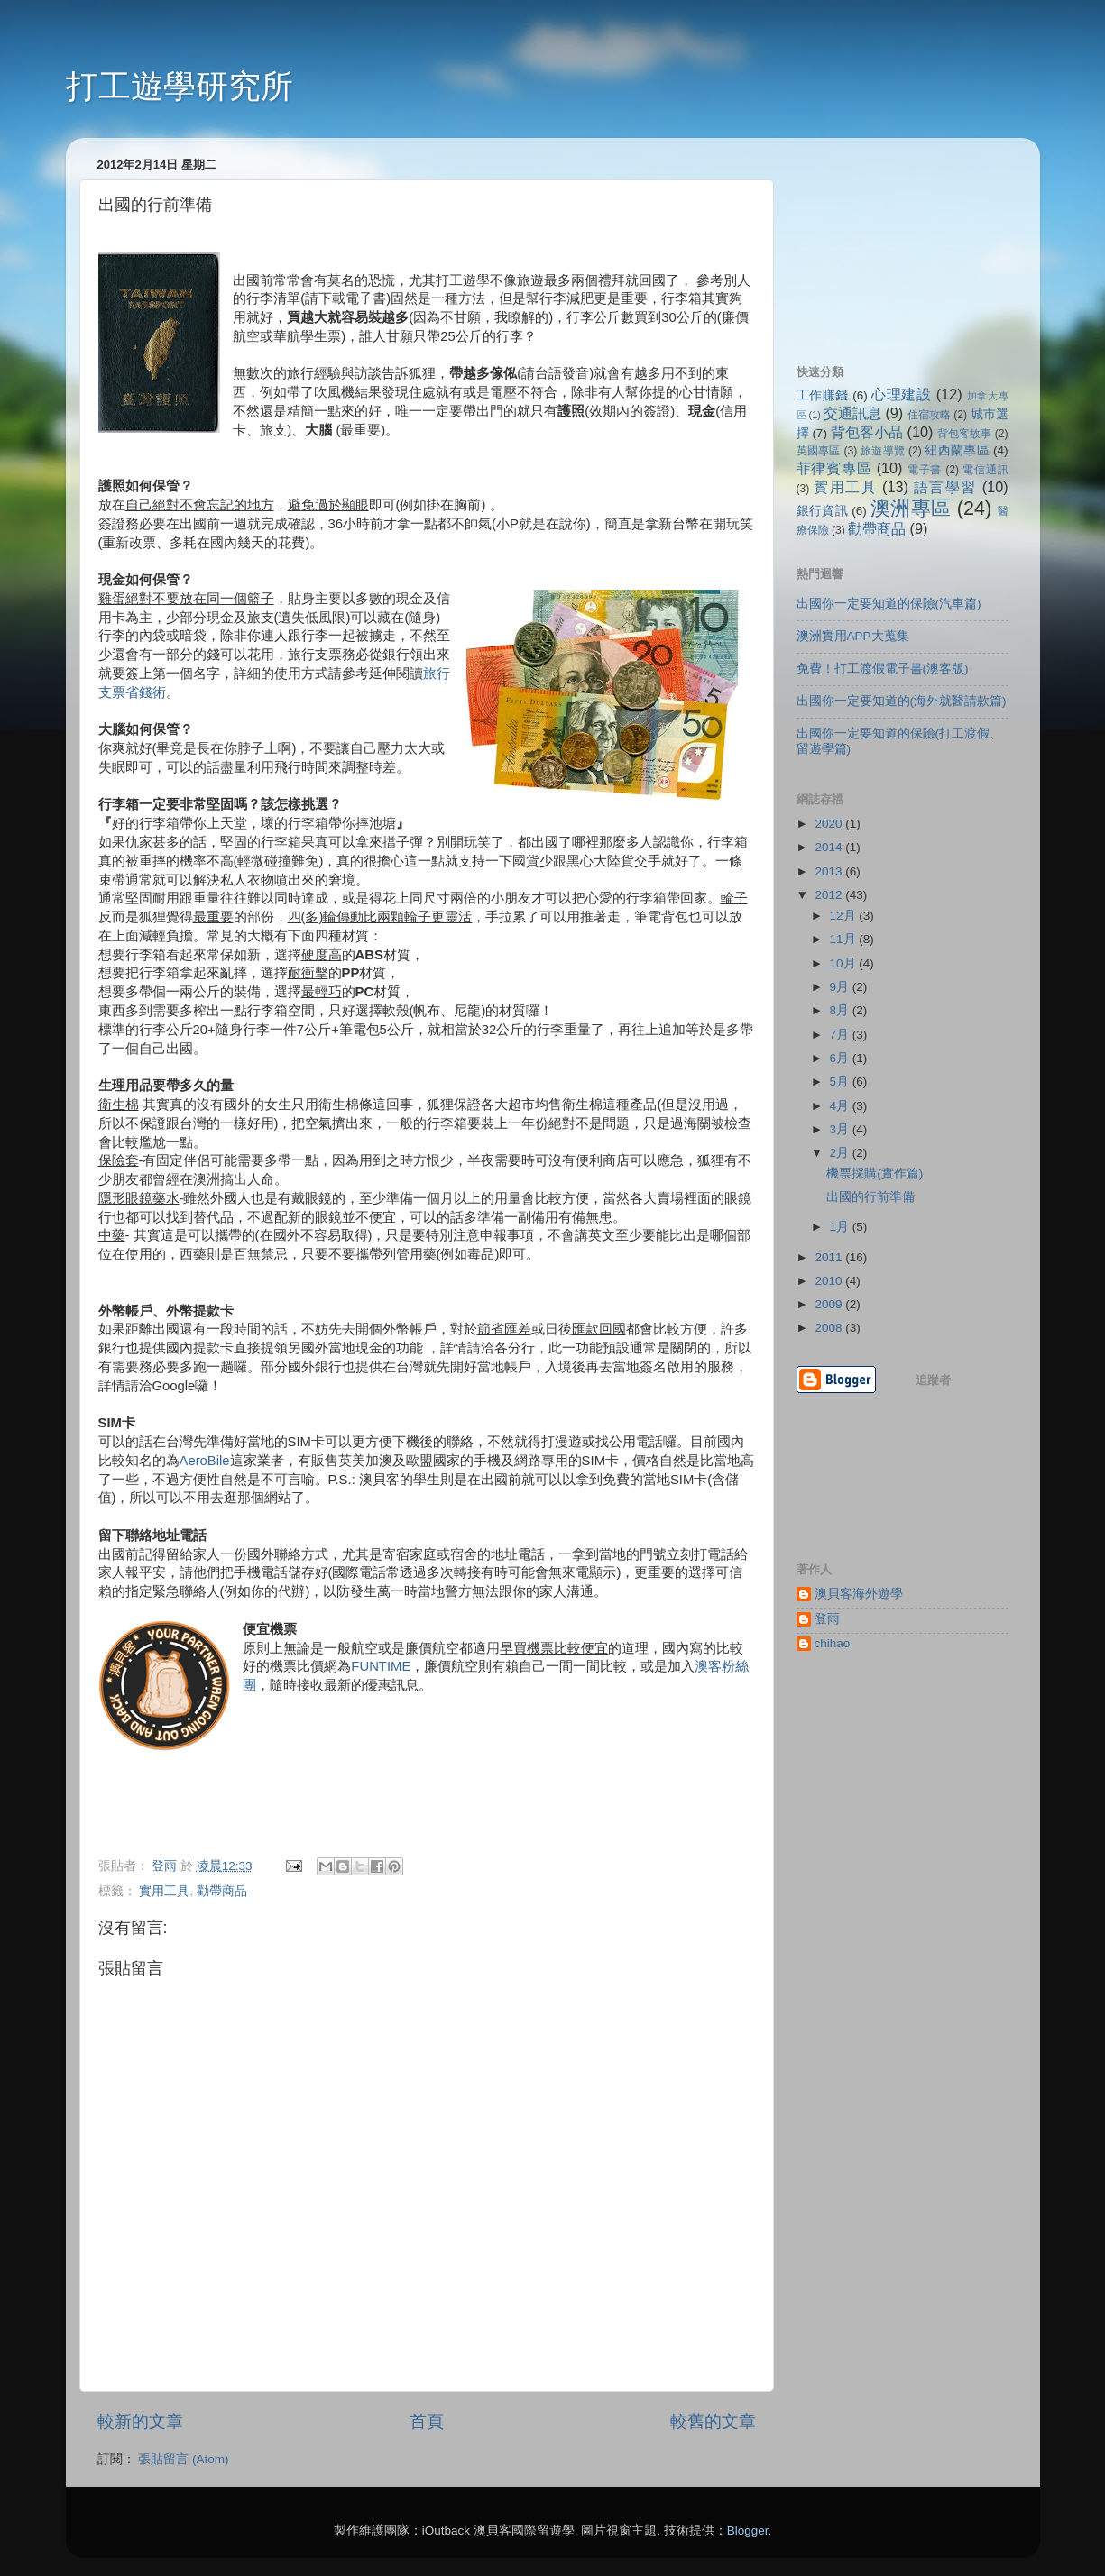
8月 (841, 1010)
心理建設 (901, 394)
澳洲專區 (911, 508)
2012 (830, 895)
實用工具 (164, 1891)
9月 (841, 987)
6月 (841, 1058)
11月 (845, 939)
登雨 (827, 1619)
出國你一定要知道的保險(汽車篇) (889, 603)
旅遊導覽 (883, 451)
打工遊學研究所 (179, 86)
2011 (830, 1257)
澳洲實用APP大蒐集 (853, 636)
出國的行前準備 (870, 1197)
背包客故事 (964, 433)
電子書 (924, 469)
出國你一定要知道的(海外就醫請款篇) (902, 701)
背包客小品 (867, 432)
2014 (830, 847)
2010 (830, 1281)
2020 (830, 823)
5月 (841, 1081)
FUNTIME (380, 1666)
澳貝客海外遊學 (859, 1593)
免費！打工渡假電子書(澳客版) (883, 668)
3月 (841, 1129)
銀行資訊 (823, 511)
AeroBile (205, 1460)
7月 (841, 1034)
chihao (833, 1643)
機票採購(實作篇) (874, 1173)
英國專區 (819, 451)
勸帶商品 (222, 1891)
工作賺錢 (823, 395)
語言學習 (945, 487)
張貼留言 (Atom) (183, 2459)
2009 (830, 1304)
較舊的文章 (713, 2421)
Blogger (748, 2530)
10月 (845, 963)
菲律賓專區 (834, 468)
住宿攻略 (929, 414)
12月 (845, 915)
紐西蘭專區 (957, 450)
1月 (841, 1226)
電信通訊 (985, 469)
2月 (841, 1153)
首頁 (427, 2421)
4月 (841, 1106)
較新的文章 (140, 2421)
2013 (830, 871)
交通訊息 (852, 413)
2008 (830, 1327)
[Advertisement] (887, 241)
